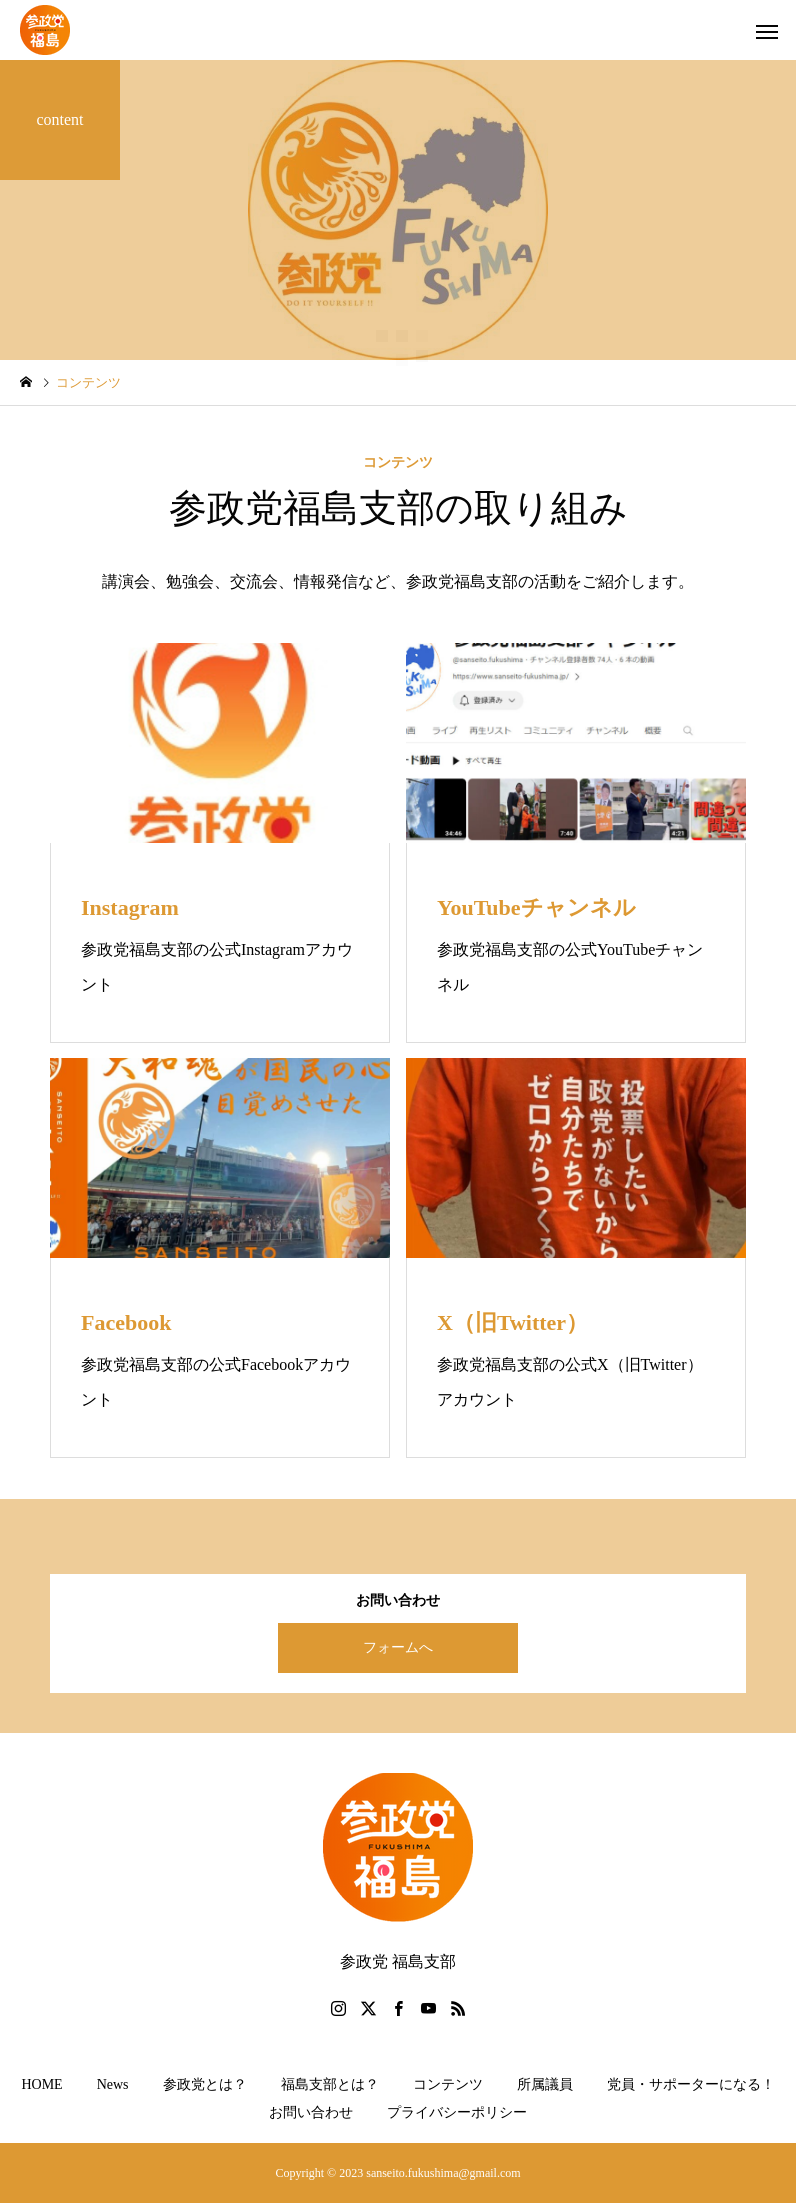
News (113, 2084)
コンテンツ (448, 2084)
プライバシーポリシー (457, 2112)
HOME (41, 2084)
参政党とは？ (205, 2084)
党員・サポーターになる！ (691, 2084)
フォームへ (398, 1647)
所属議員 (545, 2084)
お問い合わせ (311, 2112)
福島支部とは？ (330, 2084)
